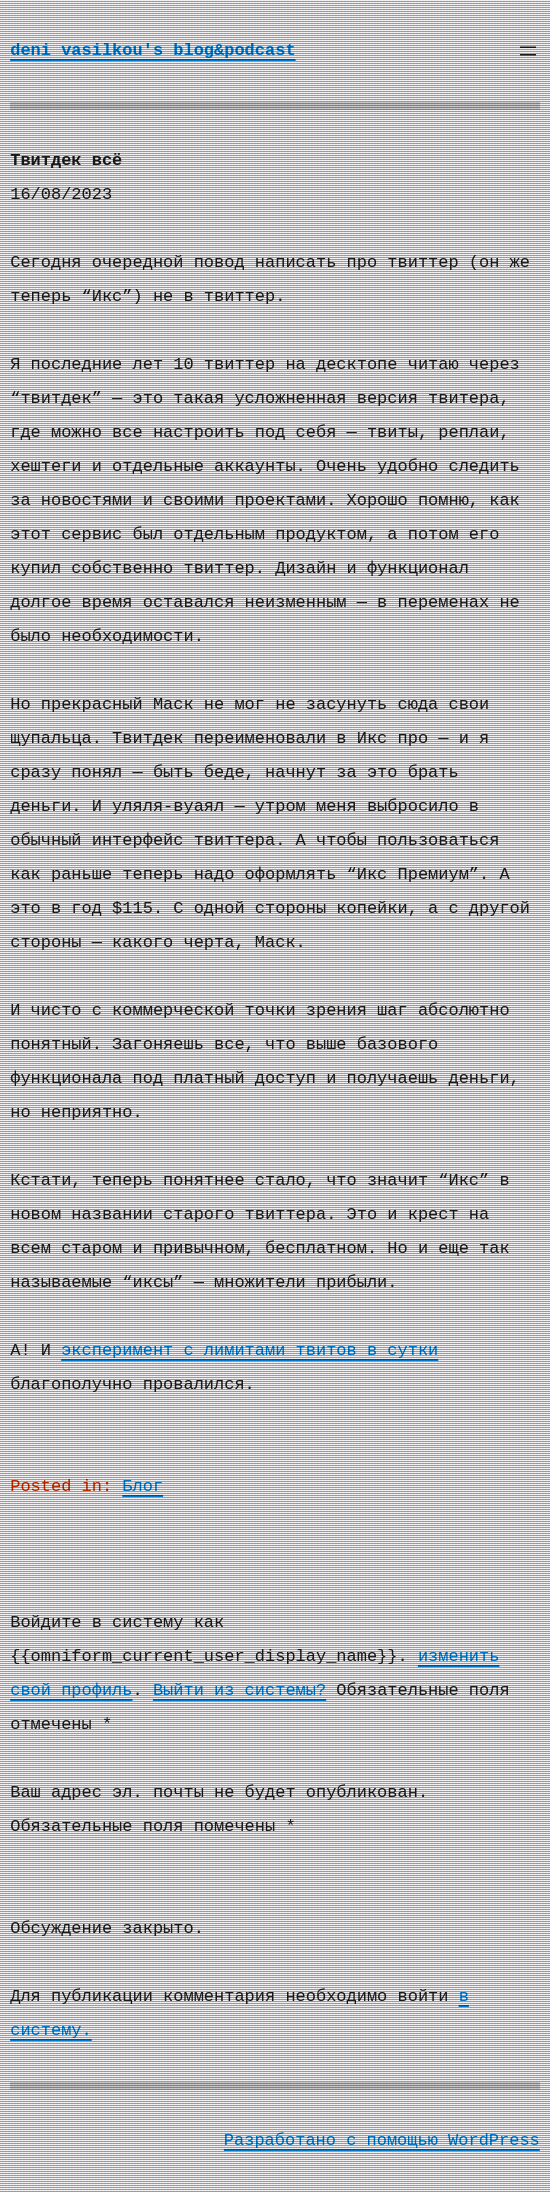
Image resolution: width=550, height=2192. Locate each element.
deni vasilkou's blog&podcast (152, 50)
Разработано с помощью (336, 2140)
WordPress (494, 2140)
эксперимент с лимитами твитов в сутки (249, 1350)
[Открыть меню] (528, 51)
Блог (142, 1486)
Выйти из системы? (239, 1690)
